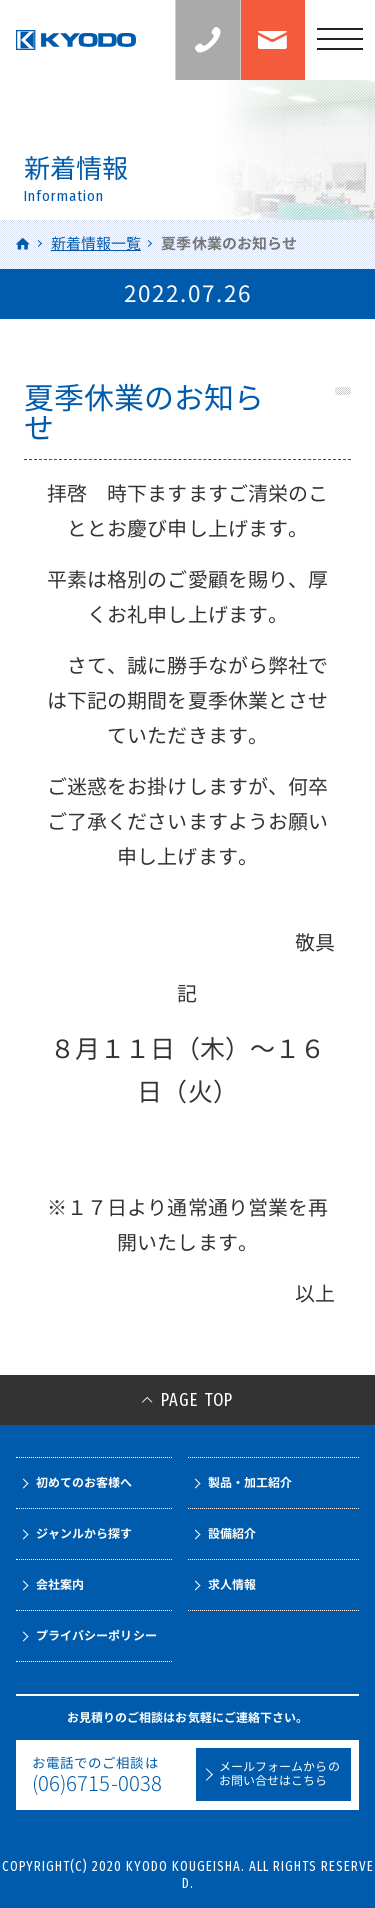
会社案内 (60, 1584)
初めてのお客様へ (84, 1482)
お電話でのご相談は (102, 1775)
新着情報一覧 (96, 243)
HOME (23, 243)
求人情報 (232, 1584)
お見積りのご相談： (240, 40)
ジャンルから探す (84, 1533)
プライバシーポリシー (96, 1635)
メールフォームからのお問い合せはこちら (279, 1773)
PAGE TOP (197, 1400)
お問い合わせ (273, 40)
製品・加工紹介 (250, 1482)
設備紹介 (232, 1533)
